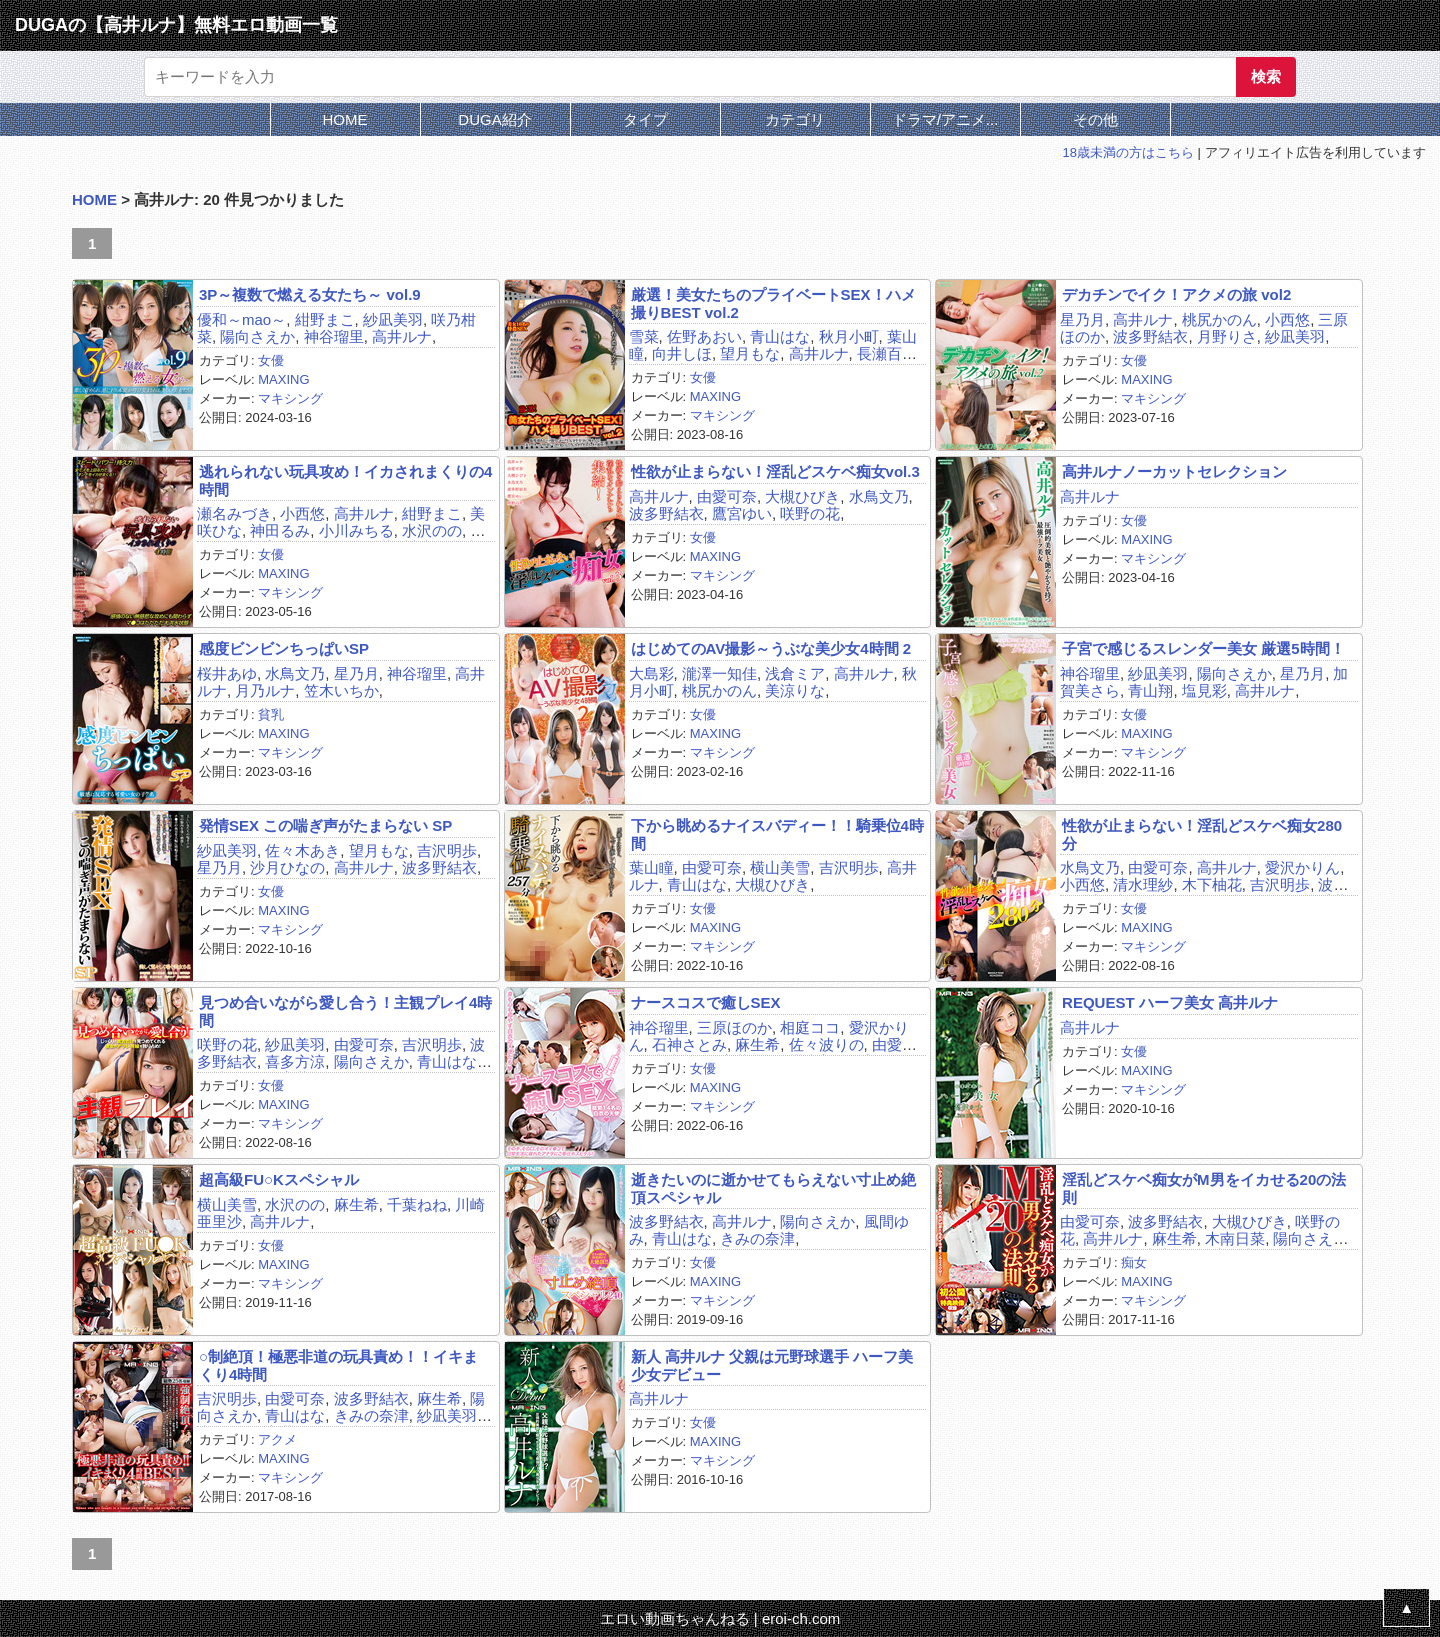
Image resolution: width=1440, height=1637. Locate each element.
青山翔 (1150, 690)
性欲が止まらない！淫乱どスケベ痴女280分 (1202, 834)
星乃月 (1082, 319)
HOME (345, 119)
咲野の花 (810, 513)
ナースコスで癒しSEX (706, 1002)
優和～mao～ (241, 319)
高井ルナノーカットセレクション (1174, 471)
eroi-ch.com (801, 1618)
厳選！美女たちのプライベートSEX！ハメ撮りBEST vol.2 (773, 303)
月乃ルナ (265, 690)
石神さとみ (689, 1044)
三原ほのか (734, 1027)
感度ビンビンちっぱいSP (284, 648)
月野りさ (1227, 336)
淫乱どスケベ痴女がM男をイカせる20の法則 (1204, 1188)
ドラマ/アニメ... (945, 119)
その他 (1095, 119)
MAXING (283, 379)
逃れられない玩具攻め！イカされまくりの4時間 (345, 480)
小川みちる (356, 530)
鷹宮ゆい (742, 513)
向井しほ (682, 353)
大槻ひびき (802, 496)
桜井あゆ (227, 673)
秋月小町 (849, 336)
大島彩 (651, 673)
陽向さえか (257, 336)
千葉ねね (417, 1204)
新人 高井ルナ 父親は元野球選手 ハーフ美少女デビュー (772, 1365)
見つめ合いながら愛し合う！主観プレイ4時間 (345, 1011)
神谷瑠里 (334, 336)
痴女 (1134, 1262)
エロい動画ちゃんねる (675, 1618)
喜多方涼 (295, 1061)
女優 (271, 360)
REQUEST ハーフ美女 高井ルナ (1170, 1002)
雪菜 (644, 336)
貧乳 (271, 714)
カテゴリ (795, 119)
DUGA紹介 (494, 119)
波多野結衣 (1150, 336)
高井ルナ (402, 336)
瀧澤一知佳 (719, 673)
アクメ (277, 1439)
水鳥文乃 (879, 496)
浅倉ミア (795, 673)
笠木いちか (341, 690)
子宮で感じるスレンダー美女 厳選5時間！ (1203, 648)
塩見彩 (1204, 690)
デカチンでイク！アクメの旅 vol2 (1176, 294)
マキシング (290, 398)
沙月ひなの (287, 867)
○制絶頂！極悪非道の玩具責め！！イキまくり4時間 (338, 1365)
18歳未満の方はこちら (1128, 152)
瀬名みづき (234, 513)
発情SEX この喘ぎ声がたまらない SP (325, 825)
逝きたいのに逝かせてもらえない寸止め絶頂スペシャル (773, 1188)
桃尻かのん (1219, 319)
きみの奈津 (757, 1238)
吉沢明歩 (447, 850)
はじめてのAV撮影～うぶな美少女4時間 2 (771, 648)
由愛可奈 (727, 496)
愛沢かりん (1302, 867)
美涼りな (795, 690)
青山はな (780, 336)
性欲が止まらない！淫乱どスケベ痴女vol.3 (775, 471)
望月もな (750, 353)
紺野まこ (325, 319)
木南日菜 (1235, 1238)
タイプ (645, 119)
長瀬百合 (887, 353)
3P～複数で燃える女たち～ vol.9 (310, 294)
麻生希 (757, 1044)
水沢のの (432, 530)
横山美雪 (780, 867)
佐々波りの (826, 1044)
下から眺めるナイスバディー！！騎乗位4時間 (777, 834)
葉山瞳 (651, 867)
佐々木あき (302, 850)
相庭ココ (810, 1027)
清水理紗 (1143, 884)
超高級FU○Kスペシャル (279, 1179)
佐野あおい (704, 336)
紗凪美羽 (393, 319)
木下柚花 (1212, 884)
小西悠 (1287, 319)
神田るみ (280, 530)
